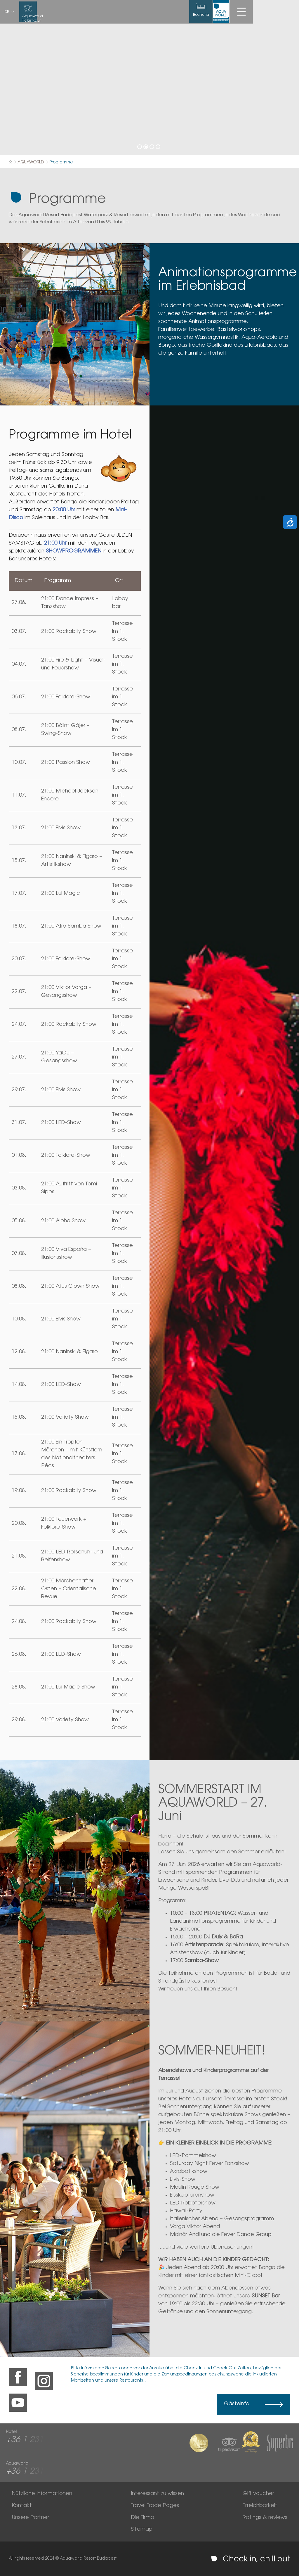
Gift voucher (258, 2493)
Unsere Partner (30, 2517)
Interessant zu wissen (157, 2493)
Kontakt (22, 2505)
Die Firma (142, 2517)
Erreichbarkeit (260, 2505)
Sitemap (141, 2529)
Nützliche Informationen (42, 2493)
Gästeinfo (236, 2404)
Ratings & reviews (265, 2517)
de (6, 12)
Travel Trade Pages (155, 2505)
